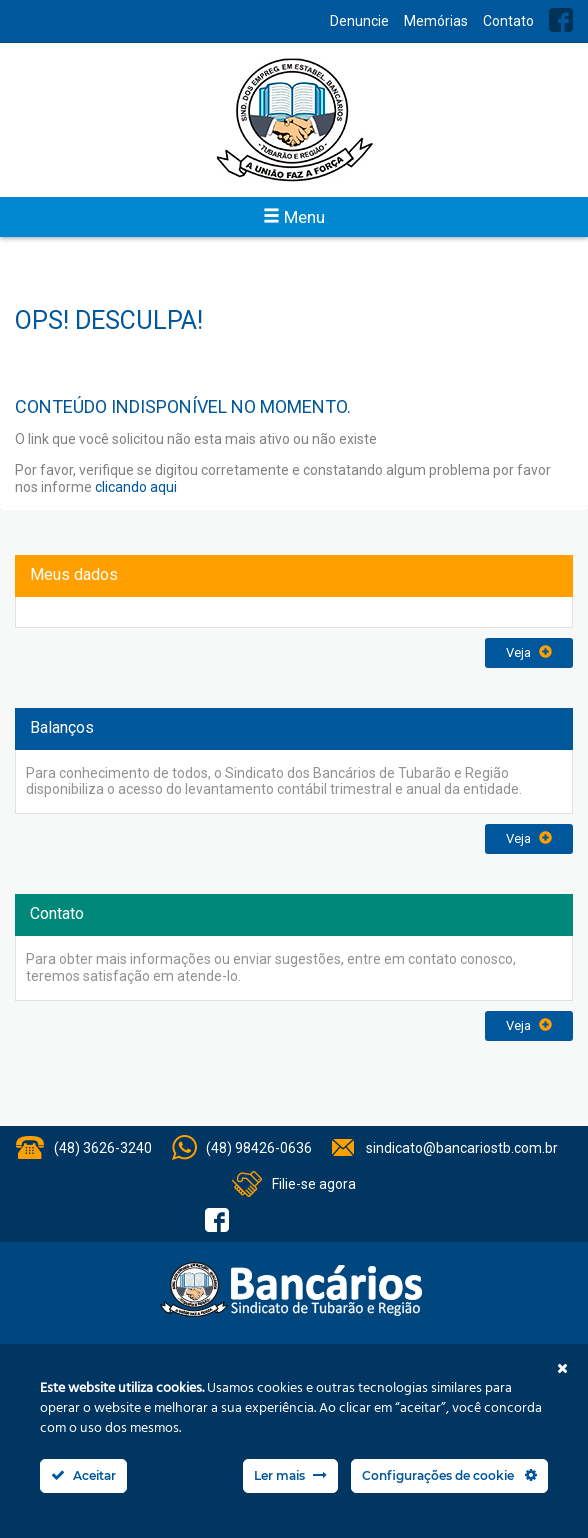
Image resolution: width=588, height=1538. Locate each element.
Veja (529, 652)
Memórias (436, 21)
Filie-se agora (314, 1184)
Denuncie (359, 21)
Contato (508, 21)
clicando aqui (136, 487)
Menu (294, 217)
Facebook (561, 20)
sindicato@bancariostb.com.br (462, 1148)
